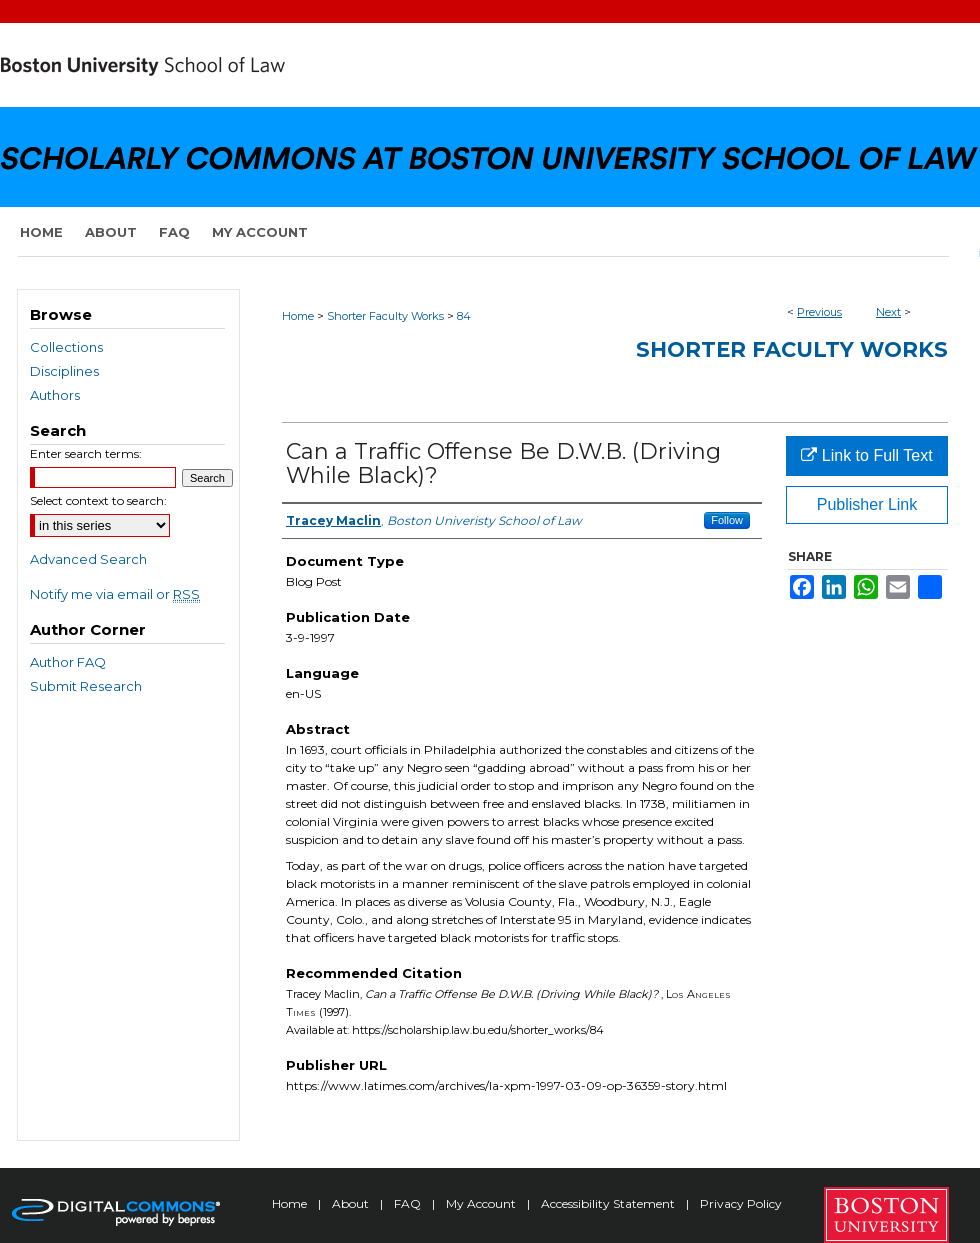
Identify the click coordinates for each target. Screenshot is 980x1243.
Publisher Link (867, 504)
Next (888, 312)
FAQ (409, 1203)
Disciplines (64, 371)
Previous (819, 312)
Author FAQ (68, 662)
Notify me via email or (115, 594)
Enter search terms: (86, 453)
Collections (66, 347)
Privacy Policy (741, 1203)
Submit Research (86, 686)
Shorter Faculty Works (385, 316)
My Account (482, 1203)
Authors (55, 395)
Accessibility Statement (609, 1203)
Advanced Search (88, 559)
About (352, 1203)
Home (298, 316)
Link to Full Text (866, 455)
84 (464, 316)
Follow (727, 520)
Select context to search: (98, 500)
